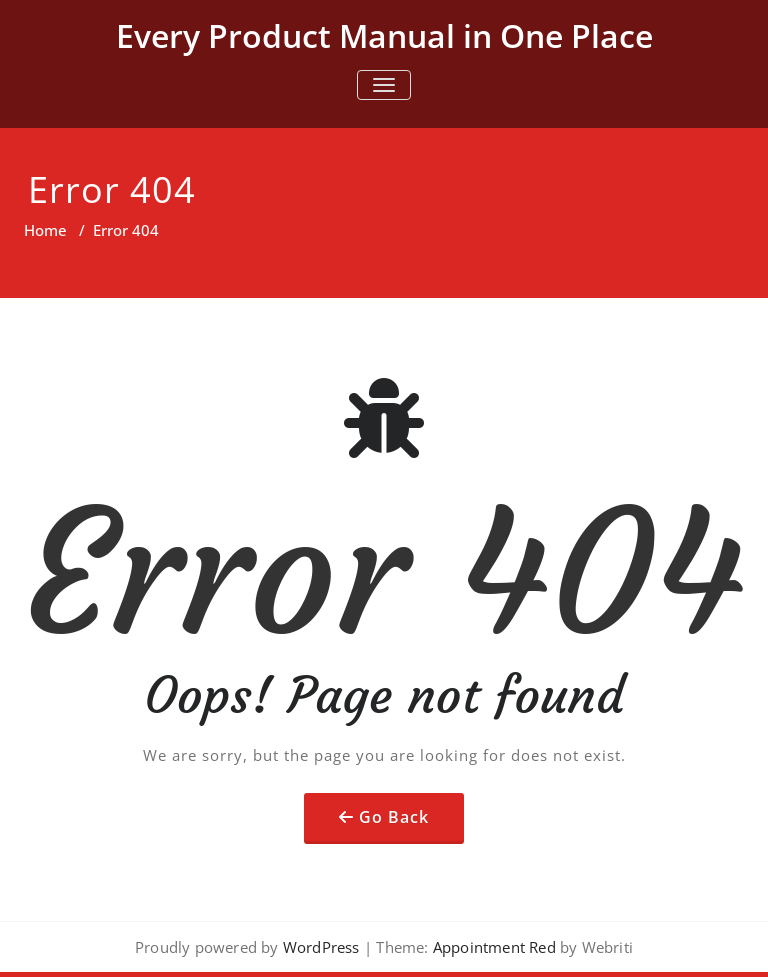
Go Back (394, 817)
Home (45, 230)
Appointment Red (492, 947)
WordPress (321, 947)
